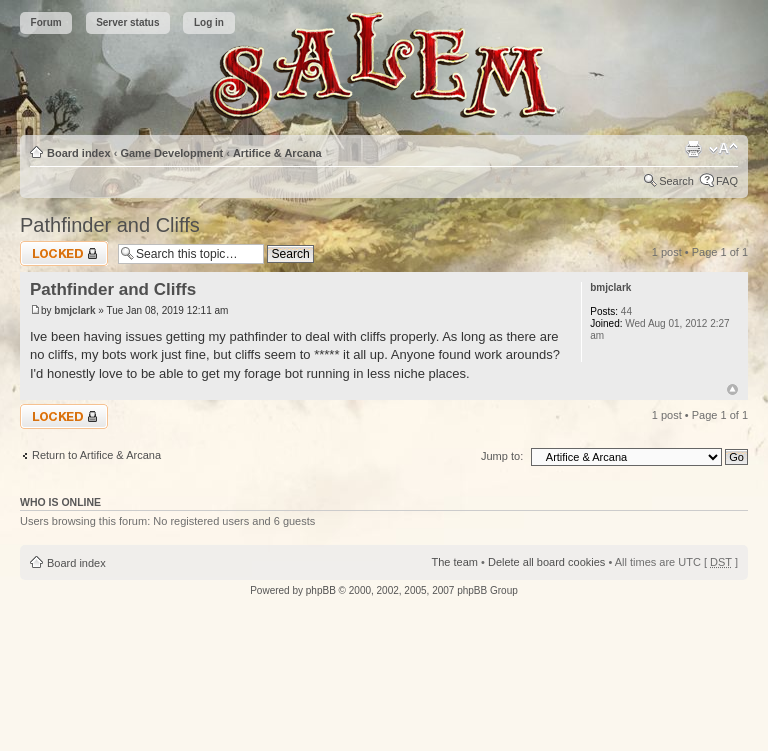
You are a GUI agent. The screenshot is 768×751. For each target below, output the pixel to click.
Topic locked (64, 253)
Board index (79, 153)
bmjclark (74, 310)
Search (676, 181)
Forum (46, 22)
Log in (209, 22)
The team (455, 562)
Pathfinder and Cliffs (110, 225)
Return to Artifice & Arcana (96, 455)
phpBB (321, 590)
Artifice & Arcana (277, 153)
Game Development (171, 153)
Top (732, 389)
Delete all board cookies (546, 562)
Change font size (723, 149)
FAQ (727, 181)
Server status (127, 22)
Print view (693, 149)
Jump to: (502, 456)
